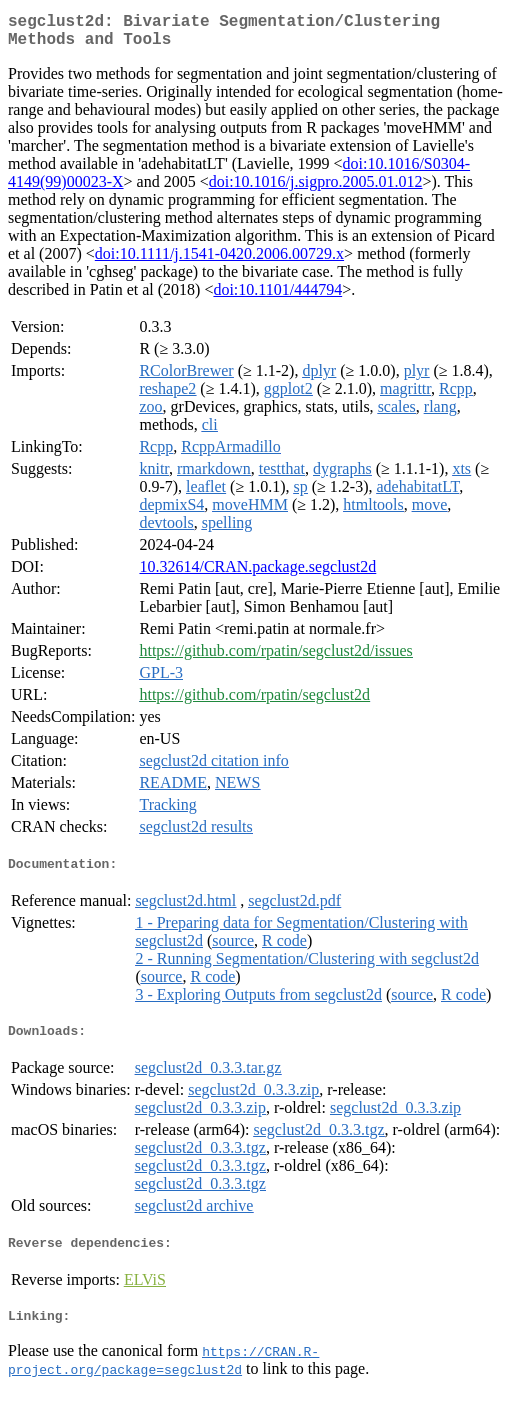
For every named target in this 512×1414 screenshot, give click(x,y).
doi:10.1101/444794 (277, 297)
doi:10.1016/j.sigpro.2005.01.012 (316, 189)
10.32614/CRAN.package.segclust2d (257, 574)
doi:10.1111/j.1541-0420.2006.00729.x (219, 261)
